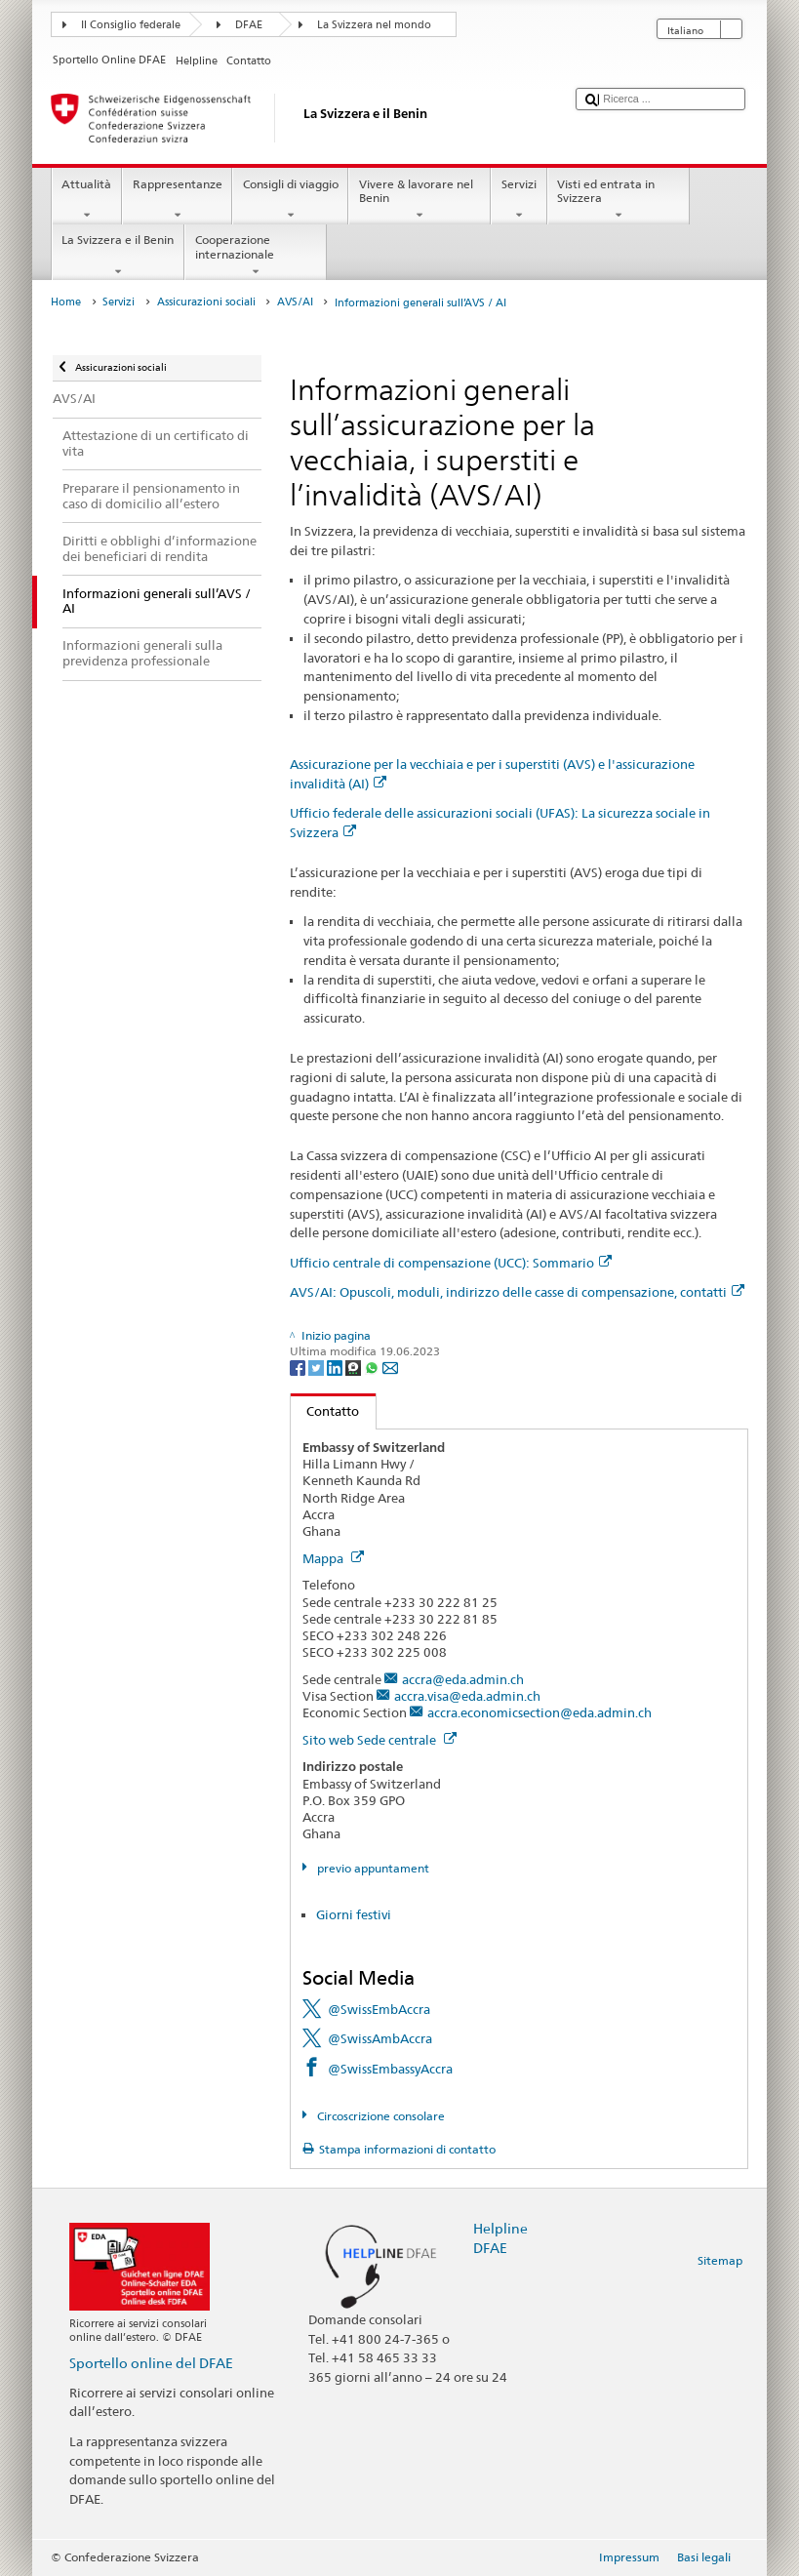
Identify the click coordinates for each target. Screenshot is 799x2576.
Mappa (333, 1558)
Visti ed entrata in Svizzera (618, 200)
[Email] (390, 1366)
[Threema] (354, 1366)
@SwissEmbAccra (379, 2009)
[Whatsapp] (373, 1366)
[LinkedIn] (336, 1366)
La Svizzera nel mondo (374, 25)
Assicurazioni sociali (206, 302)
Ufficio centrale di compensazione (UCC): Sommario (451, 1262)
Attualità (87, 200)
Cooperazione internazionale (255, 255)
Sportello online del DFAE (151, 2363)
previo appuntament (371, 1868)
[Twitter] (317, 1366)
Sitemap (720, 2260)
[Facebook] (299, 1366)
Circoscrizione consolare (379, 2116)
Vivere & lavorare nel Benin (419, 200)
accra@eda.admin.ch (463, 1679)
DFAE (248, 25)
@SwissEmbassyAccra (390, 2068)
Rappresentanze (177, 200)
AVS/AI (295, 302)
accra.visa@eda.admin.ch (467, 1696)
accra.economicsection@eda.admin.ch (539, 1712)
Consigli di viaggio (290, 200)
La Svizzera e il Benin (118, 255)
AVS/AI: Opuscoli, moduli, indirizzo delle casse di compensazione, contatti (517, 1292)
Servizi (518, 200)
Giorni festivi (353, 1914)
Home (66, 302)
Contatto (325, 1411)
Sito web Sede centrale (379, 1740)
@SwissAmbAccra (380, 2038)
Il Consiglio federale (130, 25)
